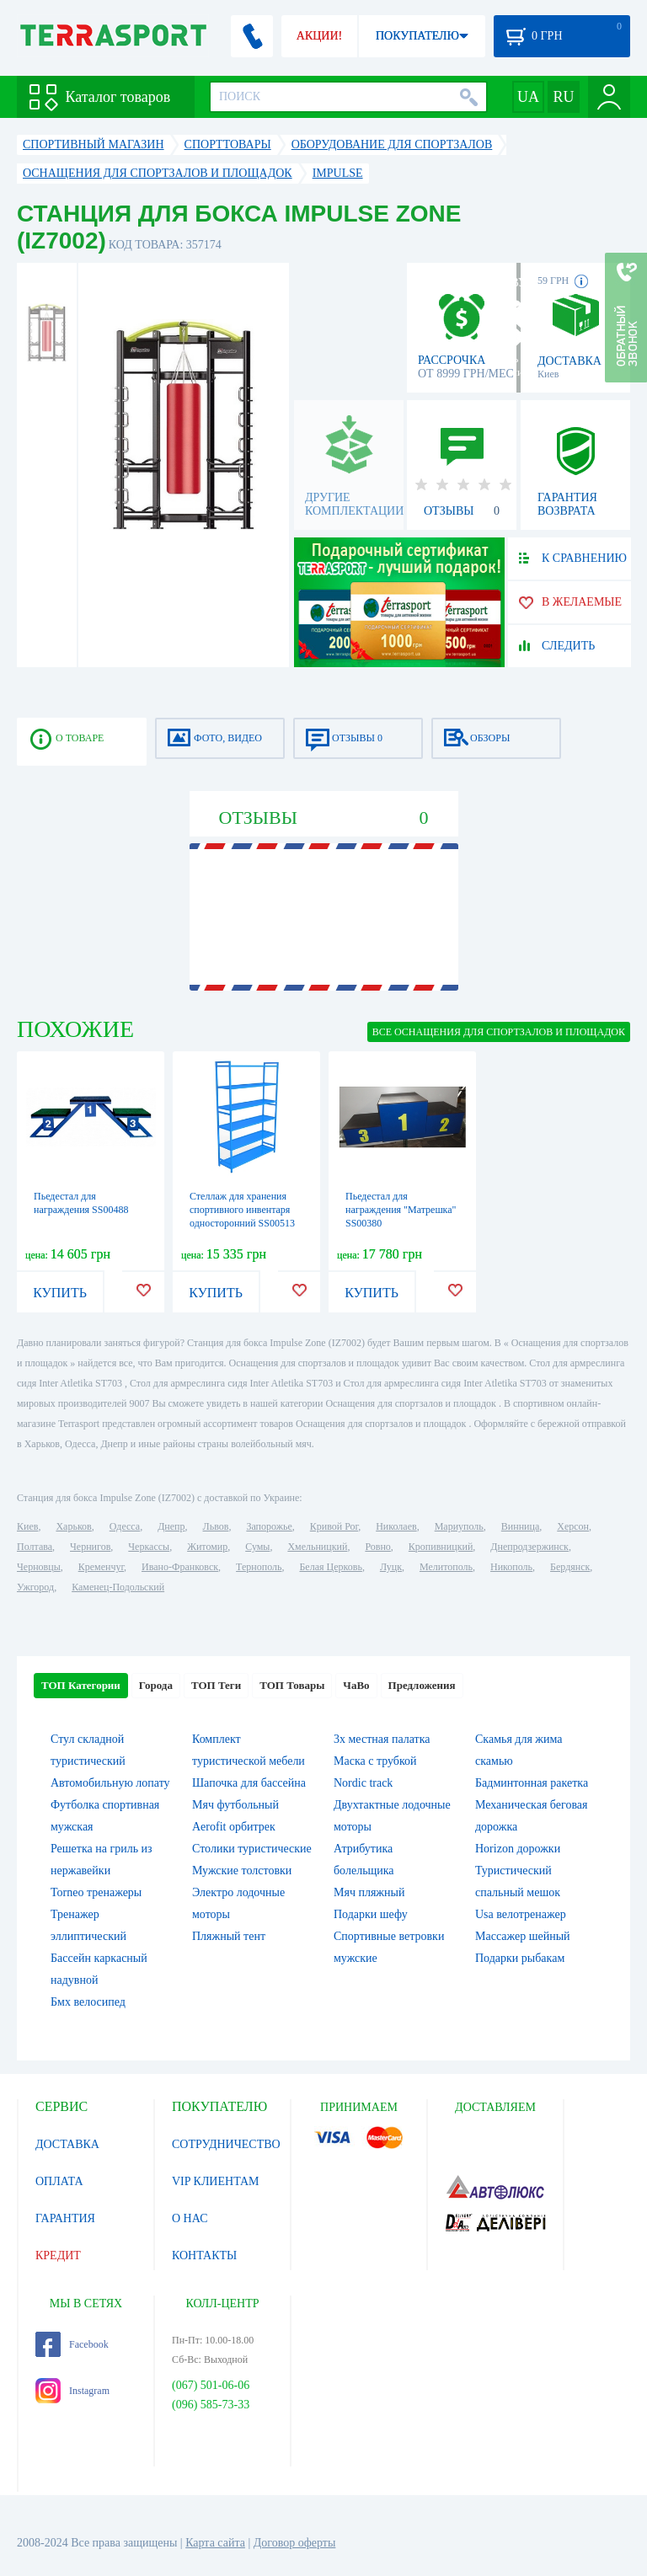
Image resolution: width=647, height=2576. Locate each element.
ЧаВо (356, 1685)
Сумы (257, 1547)
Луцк (391, 1567)
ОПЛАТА (59, 2181)
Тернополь (258, 1567)
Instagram (72, 2390)
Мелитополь (446, 1567)
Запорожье (268, 1526)
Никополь (511, 1567)
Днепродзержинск (529, 1547)
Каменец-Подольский (118, 1587)
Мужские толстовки (241, 1870)
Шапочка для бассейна (249, 1783)
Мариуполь (459, 1526)
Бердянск (570, 1567)
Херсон (573, 1526)
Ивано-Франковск (180, 1567)
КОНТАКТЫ (204, 2255)
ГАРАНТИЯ (65, 2218)
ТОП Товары (291, 1685)
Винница (520, 1526)
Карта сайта (215, 2542)
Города (156, 1685)
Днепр (171, 1526)
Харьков (73, 1526)
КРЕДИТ (58, 2255)
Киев (27, 1526)
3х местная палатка (382, 1739)
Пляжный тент (228, 1936)
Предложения (422, 1685)
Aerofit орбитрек (233, 1826)
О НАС (189, 2218)
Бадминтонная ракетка (531, 1783)
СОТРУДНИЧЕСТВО (226, 2144)
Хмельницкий (317, 1547)
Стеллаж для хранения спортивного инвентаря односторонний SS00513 (242, 1209)
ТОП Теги (216, 1685)
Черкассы (148, 1547)
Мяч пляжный (369, 1892)
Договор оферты (295, 2542)
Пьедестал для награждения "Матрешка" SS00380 (401, 1209)
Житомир (207, 1547)
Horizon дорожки (517, 1848)
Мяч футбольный (235, 1804)
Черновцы (39, 1567)
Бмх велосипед (88, 2002)
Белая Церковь (330, 1567)
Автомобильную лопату (110, 1783)
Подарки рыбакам (519, 1958)
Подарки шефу (371, 1914)
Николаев (396, 1526)
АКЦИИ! (319, 35)
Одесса (125, 1526)
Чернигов (90, 1547)
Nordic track (363, 1783)
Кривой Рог (334, 1526)
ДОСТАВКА (67, 2144)
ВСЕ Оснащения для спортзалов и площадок (498, 1032)
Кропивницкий (441, 1547)
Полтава (34, 1547)
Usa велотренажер (520, 1914)
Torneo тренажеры (96, 1892)
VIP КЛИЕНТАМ (215, 2181)
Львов (216, 1526)
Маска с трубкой (375, 1761)
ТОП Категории (80, 1685)
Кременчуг (101, 1567)
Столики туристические (252, 1848)
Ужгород (35, 1587)
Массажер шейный (522, 1936)
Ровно (377, 1547)
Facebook (72, 2344)
